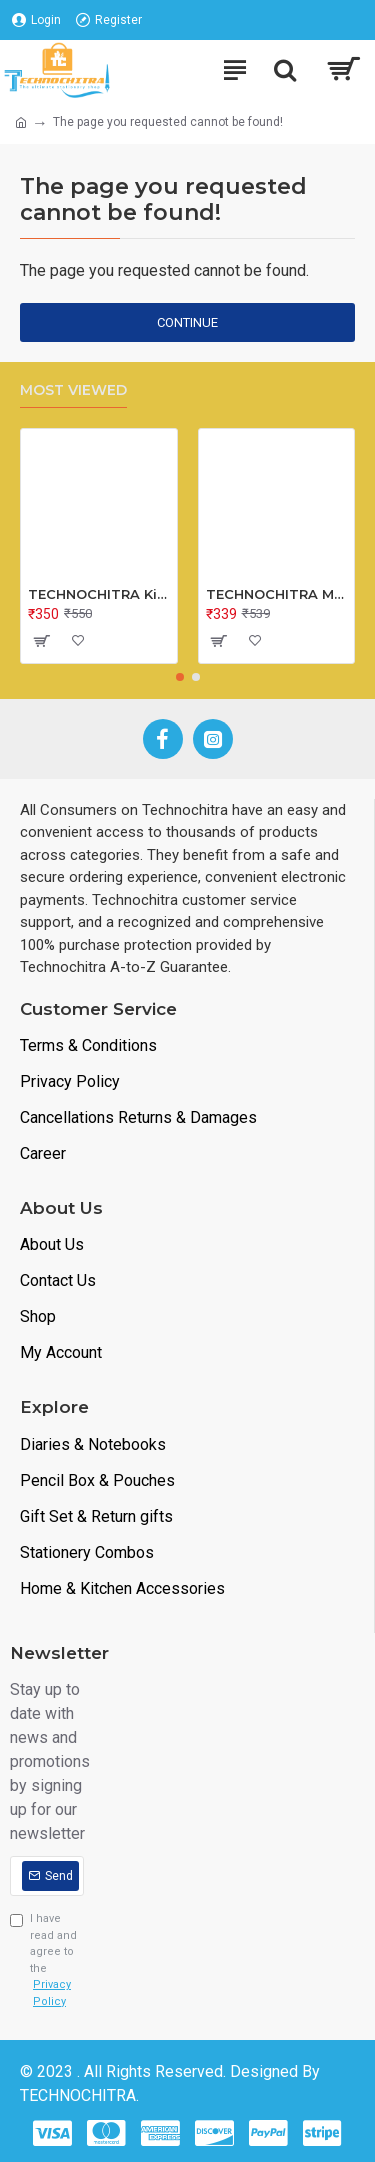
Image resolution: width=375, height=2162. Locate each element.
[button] (180, 677)
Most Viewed (73, 390)
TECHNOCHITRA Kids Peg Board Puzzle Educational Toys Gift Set (99, 594)
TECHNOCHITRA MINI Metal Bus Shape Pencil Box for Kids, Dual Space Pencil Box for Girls (277, 594)
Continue (187, 322)
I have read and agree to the (47, 1961)
